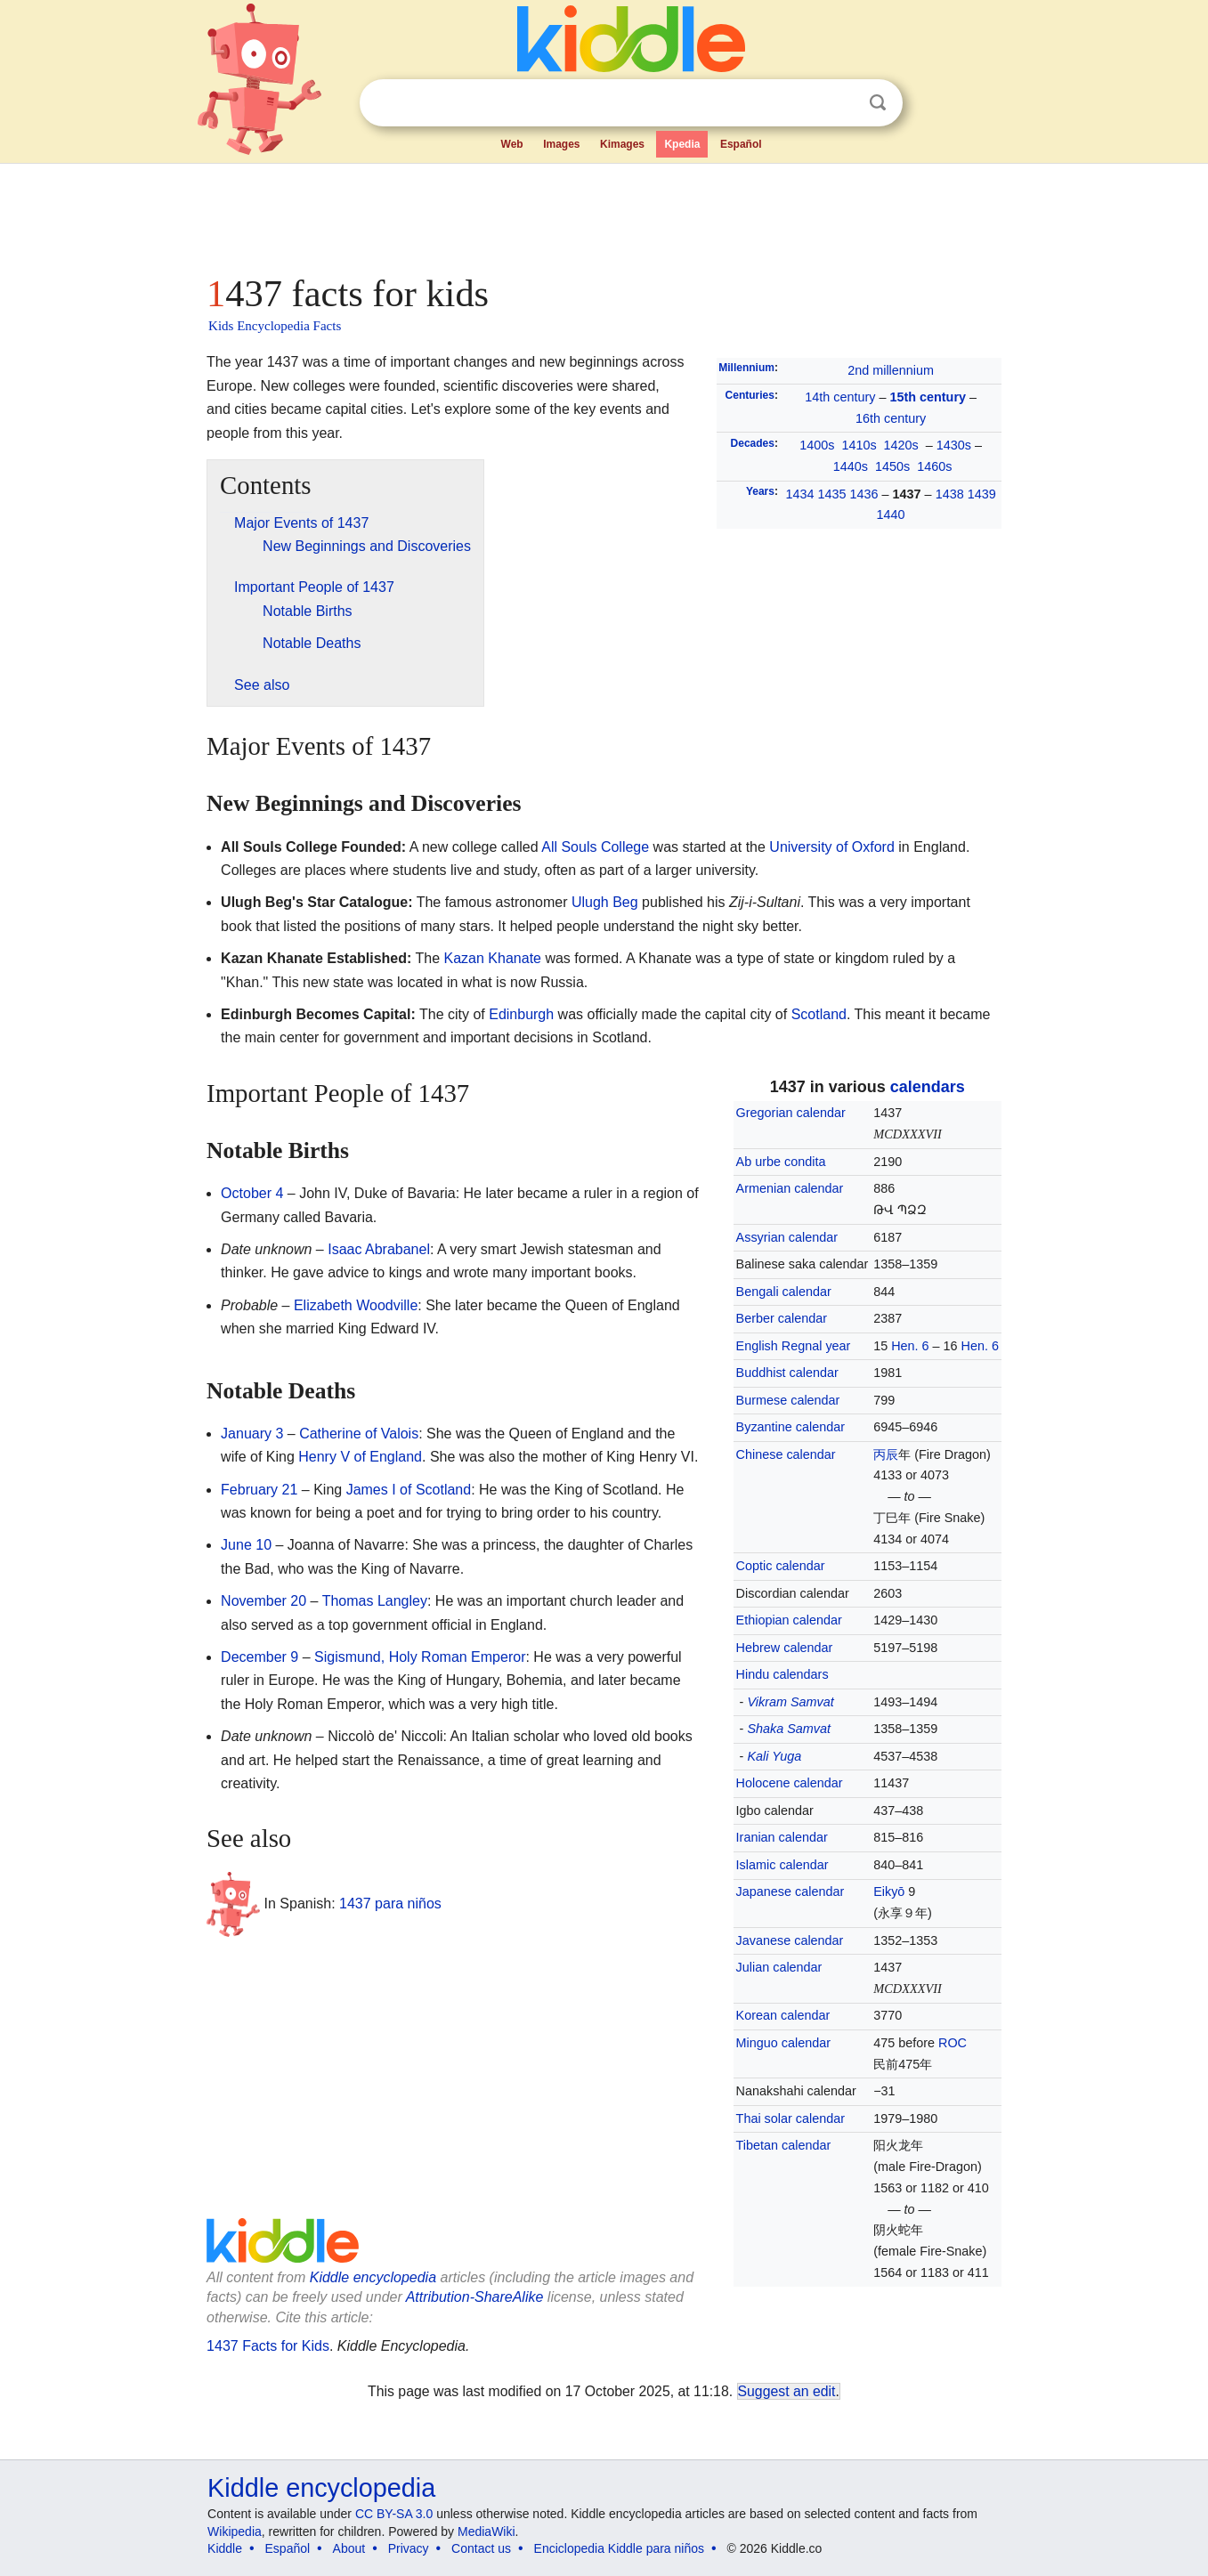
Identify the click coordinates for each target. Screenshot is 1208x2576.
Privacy (408, 2548)
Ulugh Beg (605, 902)
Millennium (746, 367)
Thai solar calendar (790, 2118)
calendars (927, 1087)
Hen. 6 (909, 1346)
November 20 (263, 1600)
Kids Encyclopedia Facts (274, 326)
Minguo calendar (783, 2043)
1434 (800, 494)
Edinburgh (521, 1014)
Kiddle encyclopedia (373, 2277)
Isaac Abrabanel (379, 1249)
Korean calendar (783, 2015)
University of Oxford (831, 847)
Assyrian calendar (787, 1237)
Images (561, 144)
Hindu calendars (782, 1674)
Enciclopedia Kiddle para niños (619, 2548)
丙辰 (885, 1454)
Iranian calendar (782, 1837)
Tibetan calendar (783, 2145)
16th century (890, 418)
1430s (953, 445)
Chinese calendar (786, 1454)
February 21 (259, 1489)
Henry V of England (360, 1456)
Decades (752, 443)
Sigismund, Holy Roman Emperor (419, 1657)
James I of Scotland (409, 1489)
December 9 (259, 1657)
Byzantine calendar (790, 1427)
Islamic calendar (782, 1865)
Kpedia (682, 144)
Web (512, 144)
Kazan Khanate (492, 958)
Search (877, 103)
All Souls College (595, 847)
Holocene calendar (789, 1783)
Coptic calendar (780, 1566)
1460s (934, 466)
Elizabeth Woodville (356, 1305)
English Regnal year (793, 1346)
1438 (950, 494)
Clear (841, 103)
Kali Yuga (774, 1756)
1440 (891, 514)
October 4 (252, 1193)
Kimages (622, 144)
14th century (840, 397)
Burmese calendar (788, 1400)
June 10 (246, 1544)
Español (741, 144)
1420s (901, 445)
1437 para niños (390, 1902)
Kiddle (224, 2548)
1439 (982, 494)
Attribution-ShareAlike (475, 2297)
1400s (816, 445)
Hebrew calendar (784, 1647)
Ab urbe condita (781, 1161)
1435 (832, 494)
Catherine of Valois (358, 1433)
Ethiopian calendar (789, 1620)
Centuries (750, 395)
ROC (952, 2043)
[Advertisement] (603, 214)
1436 (864, 494)
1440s (850, 466)
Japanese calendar (790, 1891)
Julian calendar (779, 1967)
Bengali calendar (783, 1291)
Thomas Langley (374, 1600)
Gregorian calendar (791, 1113)
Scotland (819, 1014)
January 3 (252, 1433)
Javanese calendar (790, 1940)
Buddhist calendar (787, 1372)
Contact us (481, 2548)
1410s (858, 445)
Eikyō (888, 1891)
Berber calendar (781, 1318)
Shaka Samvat (789, 1728)
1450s (892, 466)
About (349, 2548)
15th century (927, 397)
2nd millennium (890, 370)
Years (760, 491)
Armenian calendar (790, 1188)
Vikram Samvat (790, 1702)
